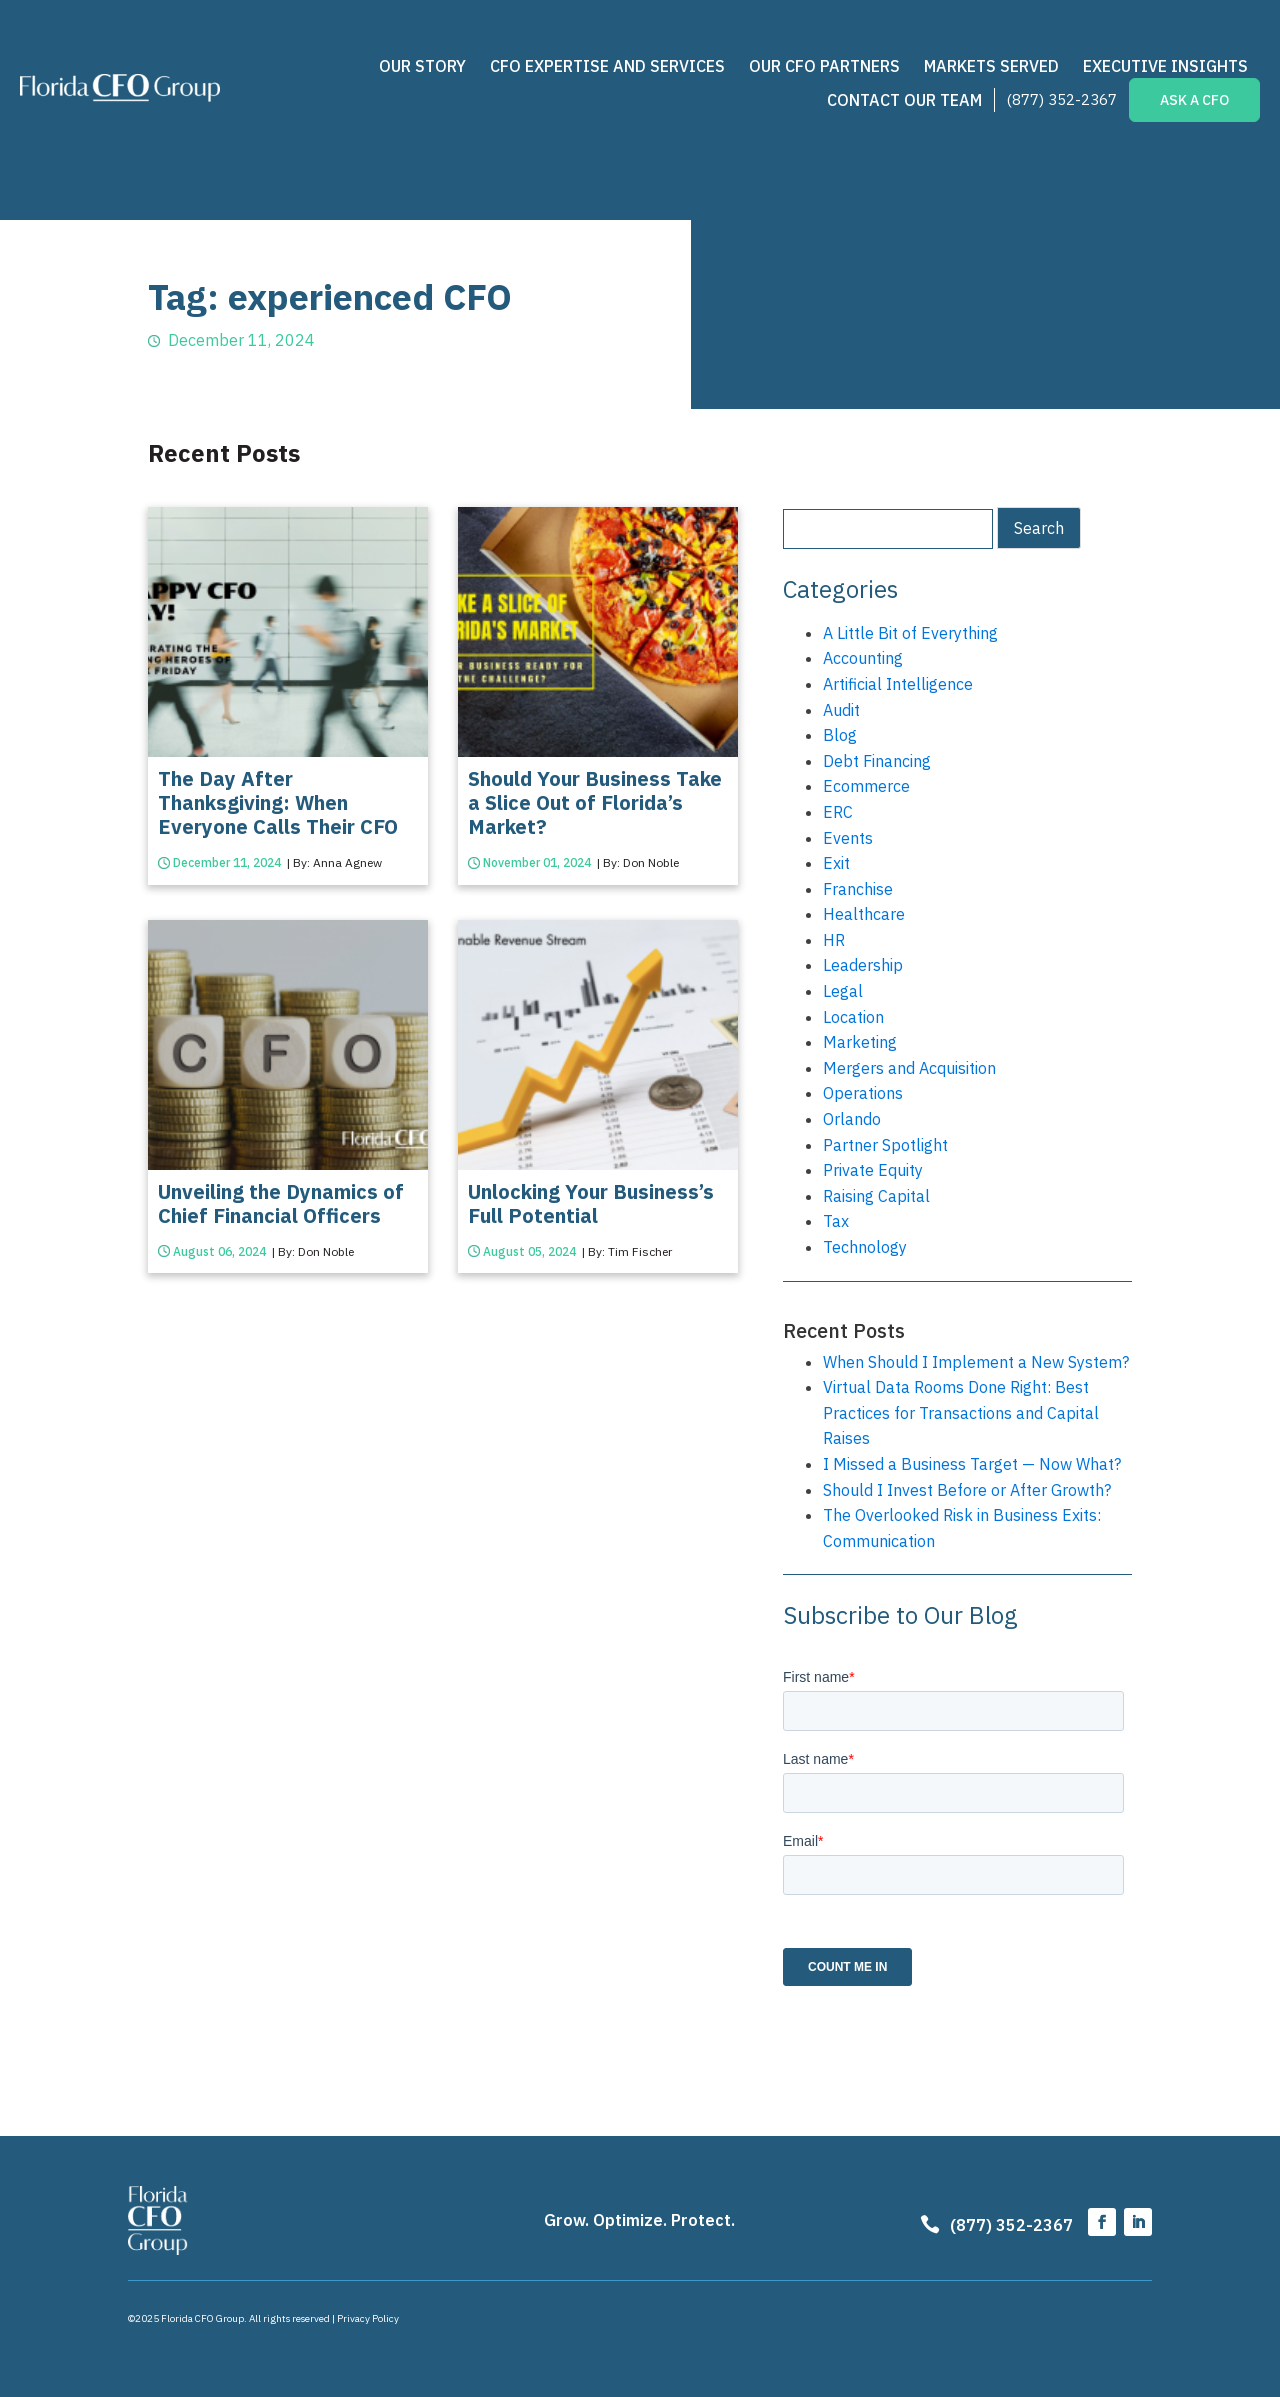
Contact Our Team (904, 100)
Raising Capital (876, 1196)
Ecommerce (866, 786)
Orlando (852, 1119)
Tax (836, 1221)
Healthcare (864, 914)
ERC (838, 812)
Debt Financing (877, 761)
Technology (865, 1247)
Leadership (863, 965)
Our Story (422, 66)
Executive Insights (1165, 66)
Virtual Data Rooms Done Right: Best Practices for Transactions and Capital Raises (961, 1412)
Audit (841, 710)
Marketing (860, 1042)
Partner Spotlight (885, 1145)
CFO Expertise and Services (607, 66)
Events (848, 838)
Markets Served (991, 66)
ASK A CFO (1194, 100)
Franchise (858, 889)
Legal (843, 991)
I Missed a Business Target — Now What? (972, 1464)
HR (834, 940)
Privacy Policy (368, 2318)
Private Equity (873, 1170)
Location (853, 1017)
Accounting (863, 658)
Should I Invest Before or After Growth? (967, 1490)
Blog (840, 735)
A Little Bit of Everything (910, 633)
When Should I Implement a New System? (976, 1362)
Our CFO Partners (824, 66)
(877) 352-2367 (1062, 99)
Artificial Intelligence (898, 684)
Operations (863, 1093)
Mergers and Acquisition (909, 1068)
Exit (836, 863)
